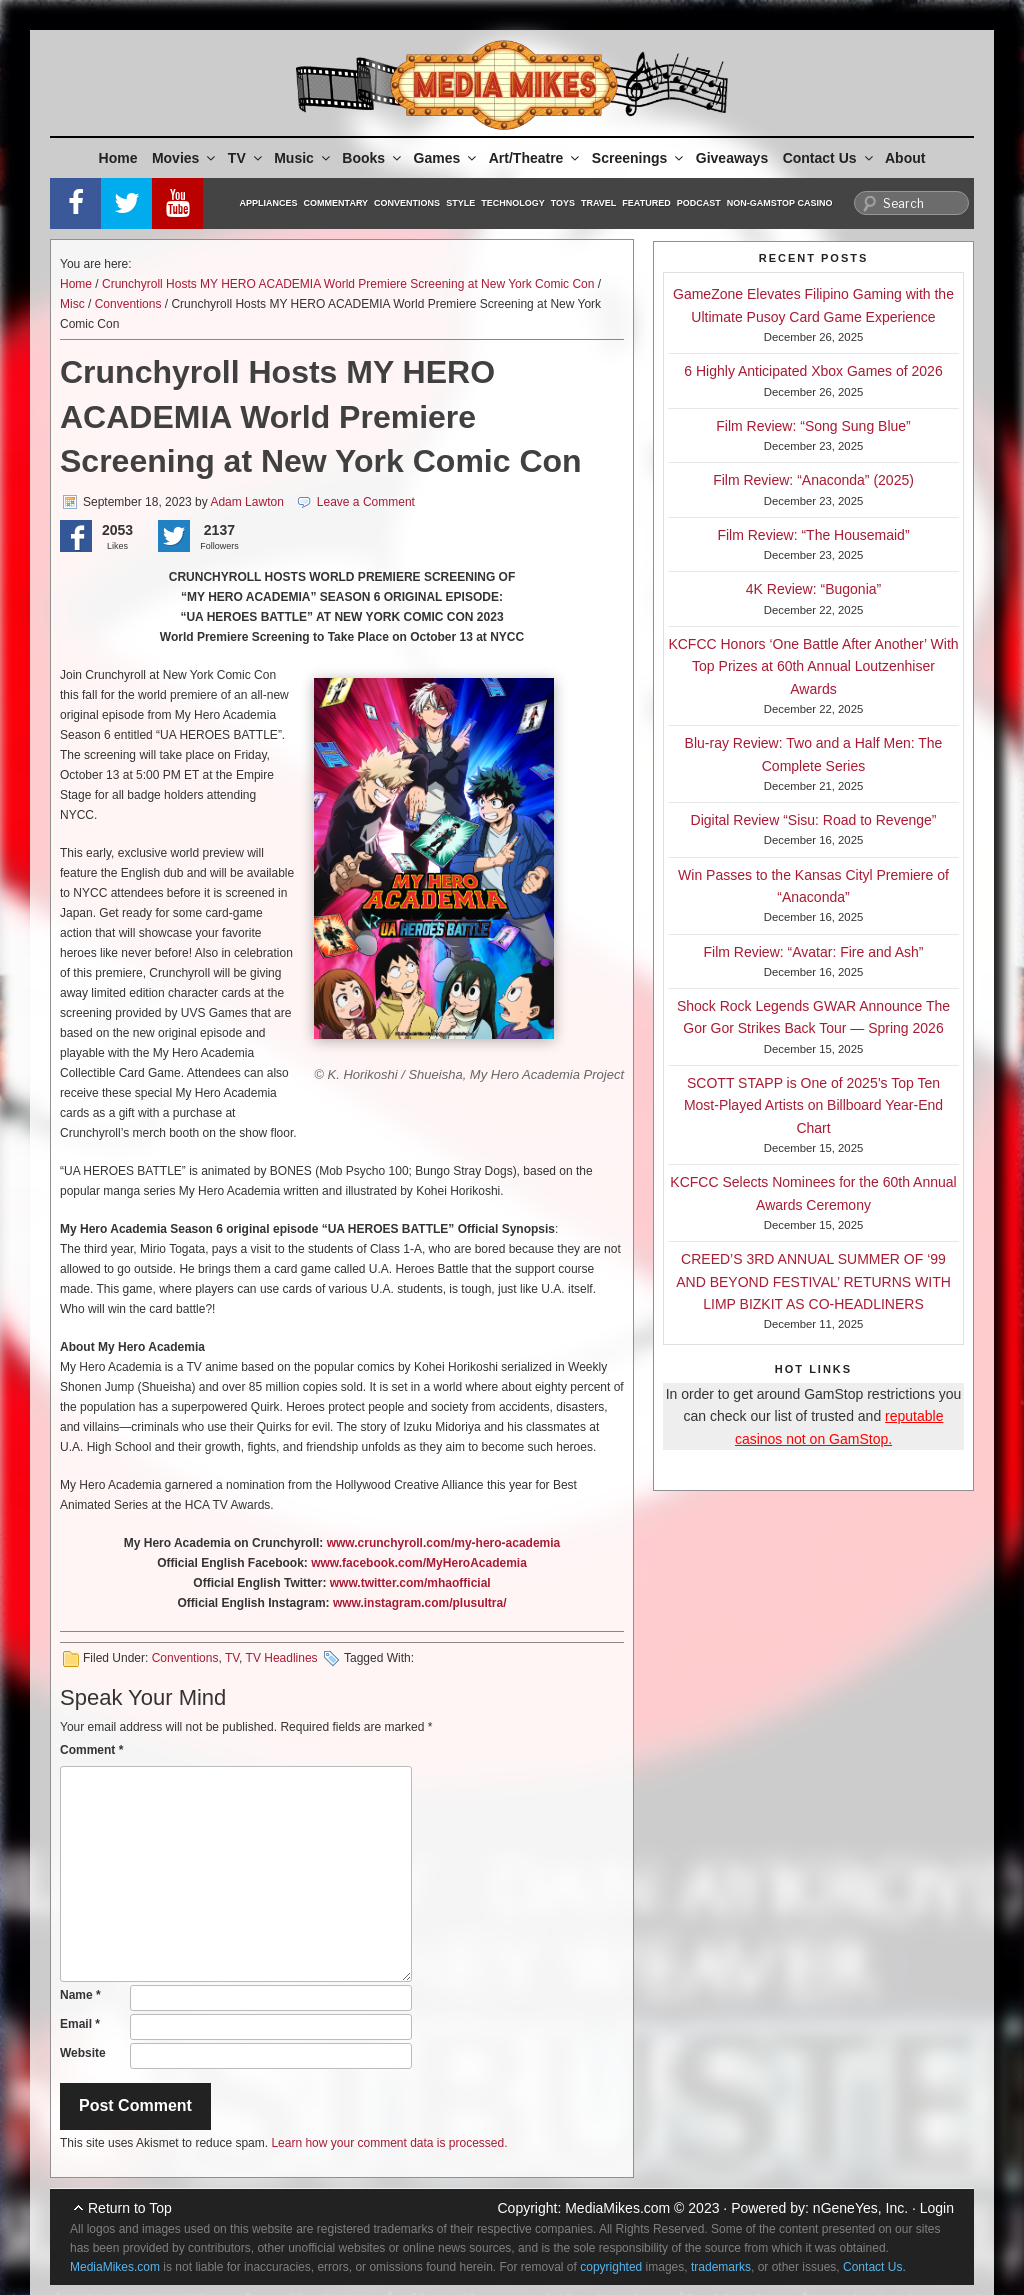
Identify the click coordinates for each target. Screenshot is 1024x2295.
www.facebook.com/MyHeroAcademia (419, 1563)
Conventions (407, 203)
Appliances (269, 203)
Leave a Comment (366, 502)
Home (118, 158)
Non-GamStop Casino (780, 203)
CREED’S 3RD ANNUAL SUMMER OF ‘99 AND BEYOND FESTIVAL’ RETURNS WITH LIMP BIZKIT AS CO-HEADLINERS (813, 1281)
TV (246, 158)
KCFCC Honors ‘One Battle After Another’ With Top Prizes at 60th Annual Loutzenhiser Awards (813, 666)
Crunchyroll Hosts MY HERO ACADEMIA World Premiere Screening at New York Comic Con (348, 284)
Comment (91, 1750)
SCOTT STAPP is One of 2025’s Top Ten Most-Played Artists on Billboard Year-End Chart (813, 1105)
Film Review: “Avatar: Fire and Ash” (814, 952)
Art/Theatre (536, 158)
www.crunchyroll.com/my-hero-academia (444, 1543)
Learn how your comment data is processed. (389, 2143)
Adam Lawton (246, 502)
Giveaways (732, 158)
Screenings (639, 158)
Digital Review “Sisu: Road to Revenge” (814, 820)
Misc (72, 304)
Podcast (699, 203)
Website (83, 2053)
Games (447, 158)
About (905, 158)
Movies (185, 158)
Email (80, 2024)
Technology (513, 203)
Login (937, 2208)
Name (80, 1995)
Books (373, 158)
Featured (646, 203)
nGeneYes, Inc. (860, 2208)
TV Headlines (282, 1658)
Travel (598, 203)
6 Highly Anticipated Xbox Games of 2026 (813, 371)
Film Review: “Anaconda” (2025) (813, 480)
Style (460, 203)
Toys (563, 203)
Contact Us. (874, 2267)
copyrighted (611, 2267)
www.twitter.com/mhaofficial (410, 1583)
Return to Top (130, 2208)
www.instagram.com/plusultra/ (420, 1603)
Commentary (336, 203)
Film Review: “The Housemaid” (813, 535)
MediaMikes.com (617, 2208)
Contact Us (829, 158)
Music (303, 158)
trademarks (721, 2267)
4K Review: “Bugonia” (813, 589)
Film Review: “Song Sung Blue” (813, 426)
